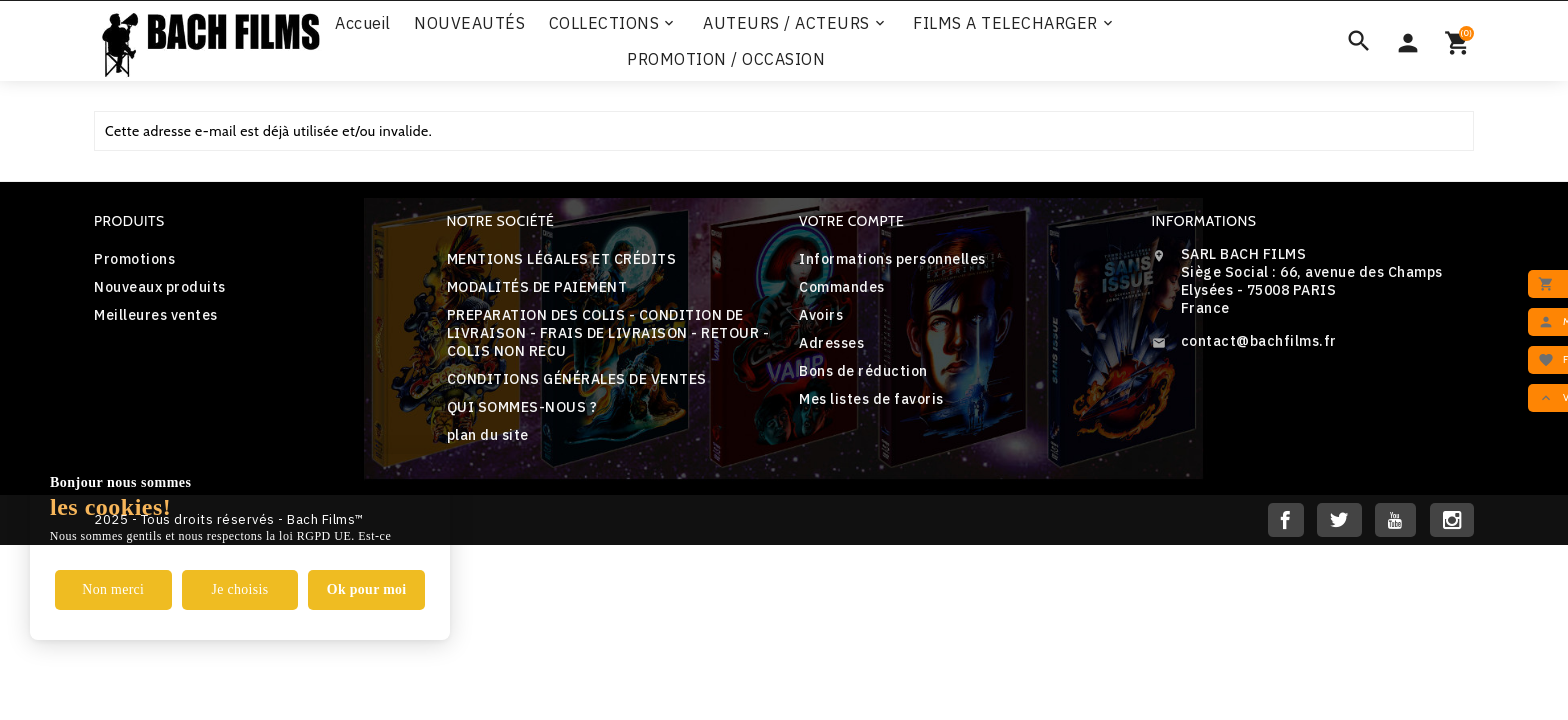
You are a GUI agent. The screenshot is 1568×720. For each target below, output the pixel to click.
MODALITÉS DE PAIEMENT (537, 287)
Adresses (831, 343)
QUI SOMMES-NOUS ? (522, 407)
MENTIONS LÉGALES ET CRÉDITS (562, 259)
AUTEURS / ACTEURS (795, 23)
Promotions (134, 259)
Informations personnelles (892, 259)
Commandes (842, 287)
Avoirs (821, 315)
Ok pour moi (366, 589)
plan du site (488, 435)
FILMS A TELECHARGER (1014, 23)
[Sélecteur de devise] (1408, 41)
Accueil (363, 23)
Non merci (113, 589)
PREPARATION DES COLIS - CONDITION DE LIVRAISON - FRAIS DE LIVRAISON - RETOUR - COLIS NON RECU (608, 333)
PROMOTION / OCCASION (726, 59)
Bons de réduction (863, 371)
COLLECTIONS (613, 23)
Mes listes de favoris (871, 399)
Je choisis (240, 589)
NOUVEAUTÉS (469, 23)
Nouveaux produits (160, 287)
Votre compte (851, 221)
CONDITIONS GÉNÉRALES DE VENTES (577, 379)
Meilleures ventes (156, 315)
